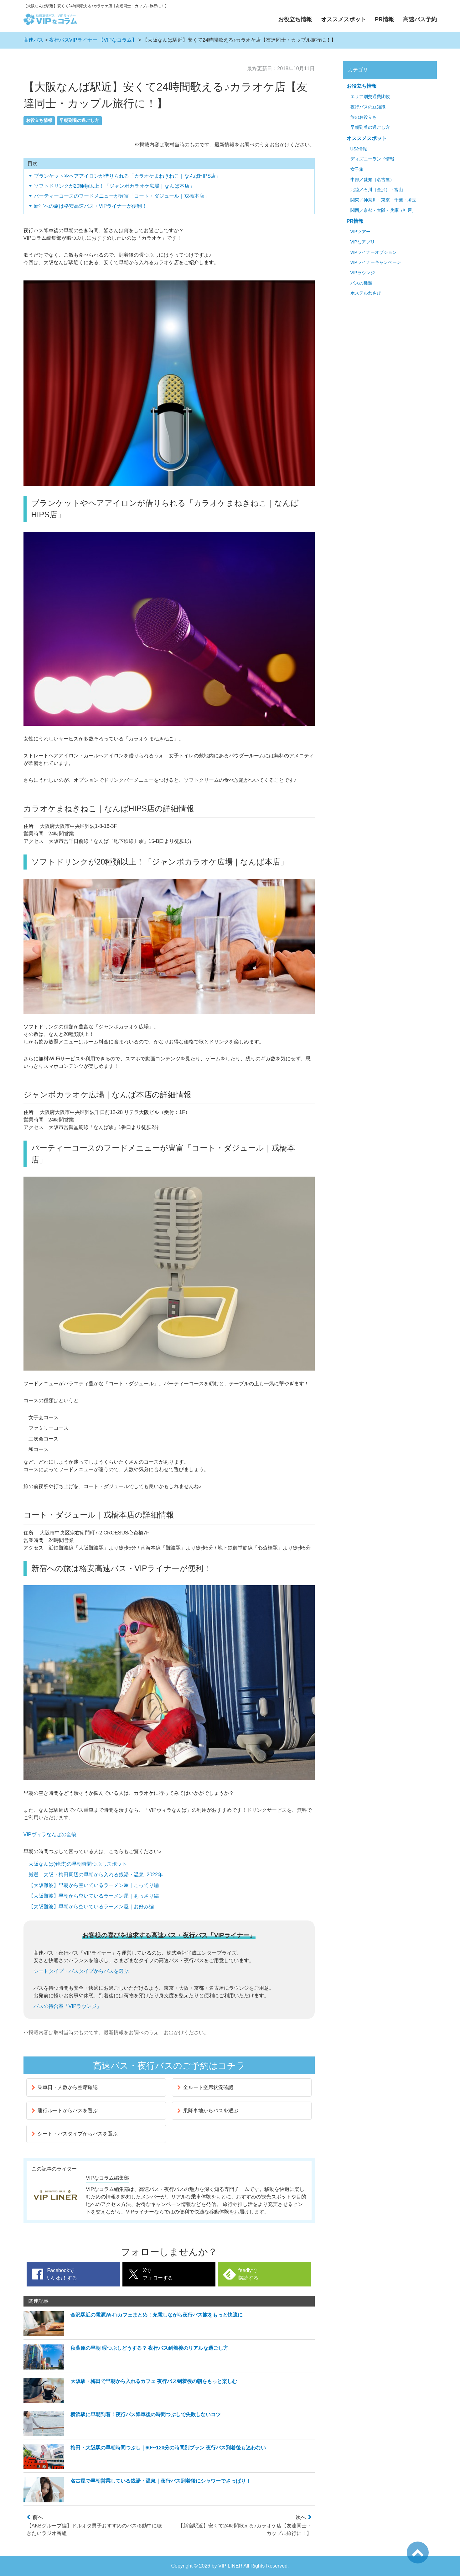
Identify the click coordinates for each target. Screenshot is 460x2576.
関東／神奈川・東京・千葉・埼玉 (383, 200)
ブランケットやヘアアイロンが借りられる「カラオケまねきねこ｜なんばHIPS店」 (127, 176)
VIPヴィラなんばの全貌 (50, 1834)
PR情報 (384, 19)
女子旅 (357, 169)
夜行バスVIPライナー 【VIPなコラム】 (93, 40)
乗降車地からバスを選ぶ (207, 2110)
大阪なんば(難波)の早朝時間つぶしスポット (77, 1864)
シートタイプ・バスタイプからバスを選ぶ (81, 1971)
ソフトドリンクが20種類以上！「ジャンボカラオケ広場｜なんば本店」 (114, 186)
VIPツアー (360, 231)
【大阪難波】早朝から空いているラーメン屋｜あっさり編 (93, 1896)
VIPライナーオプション (373, 252)
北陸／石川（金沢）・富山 (376, 189)
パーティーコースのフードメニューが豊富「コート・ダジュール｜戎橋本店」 (121, 196)
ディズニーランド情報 (372, 159)
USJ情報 (358, 149)
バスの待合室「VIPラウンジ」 (68, 2006)
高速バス (33, 40)
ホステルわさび (365, 293)
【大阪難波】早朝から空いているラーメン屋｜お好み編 (91, 1906)
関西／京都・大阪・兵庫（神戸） (383, 210)
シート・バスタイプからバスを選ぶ (75, 2133)
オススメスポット (343, 19)
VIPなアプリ (362, 242)
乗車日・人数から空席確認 (65, 2087)
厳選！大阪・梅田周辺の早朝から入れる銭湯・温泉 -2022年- (96, 1874)
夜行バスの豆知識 (367, 107)
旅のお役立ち (363, 117)
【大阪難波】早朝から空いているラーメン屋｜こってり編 (93, 1885)
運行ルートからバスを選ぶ (65, 2110)
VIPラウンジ (362, 272)
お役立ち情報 (295, 19)
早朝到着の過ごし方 (79, 120)
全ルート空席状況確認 (205, 2087)
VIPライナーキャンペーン (375, 262)
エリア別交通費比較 (370, 96)
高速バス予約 (420, 19)
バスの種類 (361, 283)
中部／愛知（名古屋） (372, 179)
